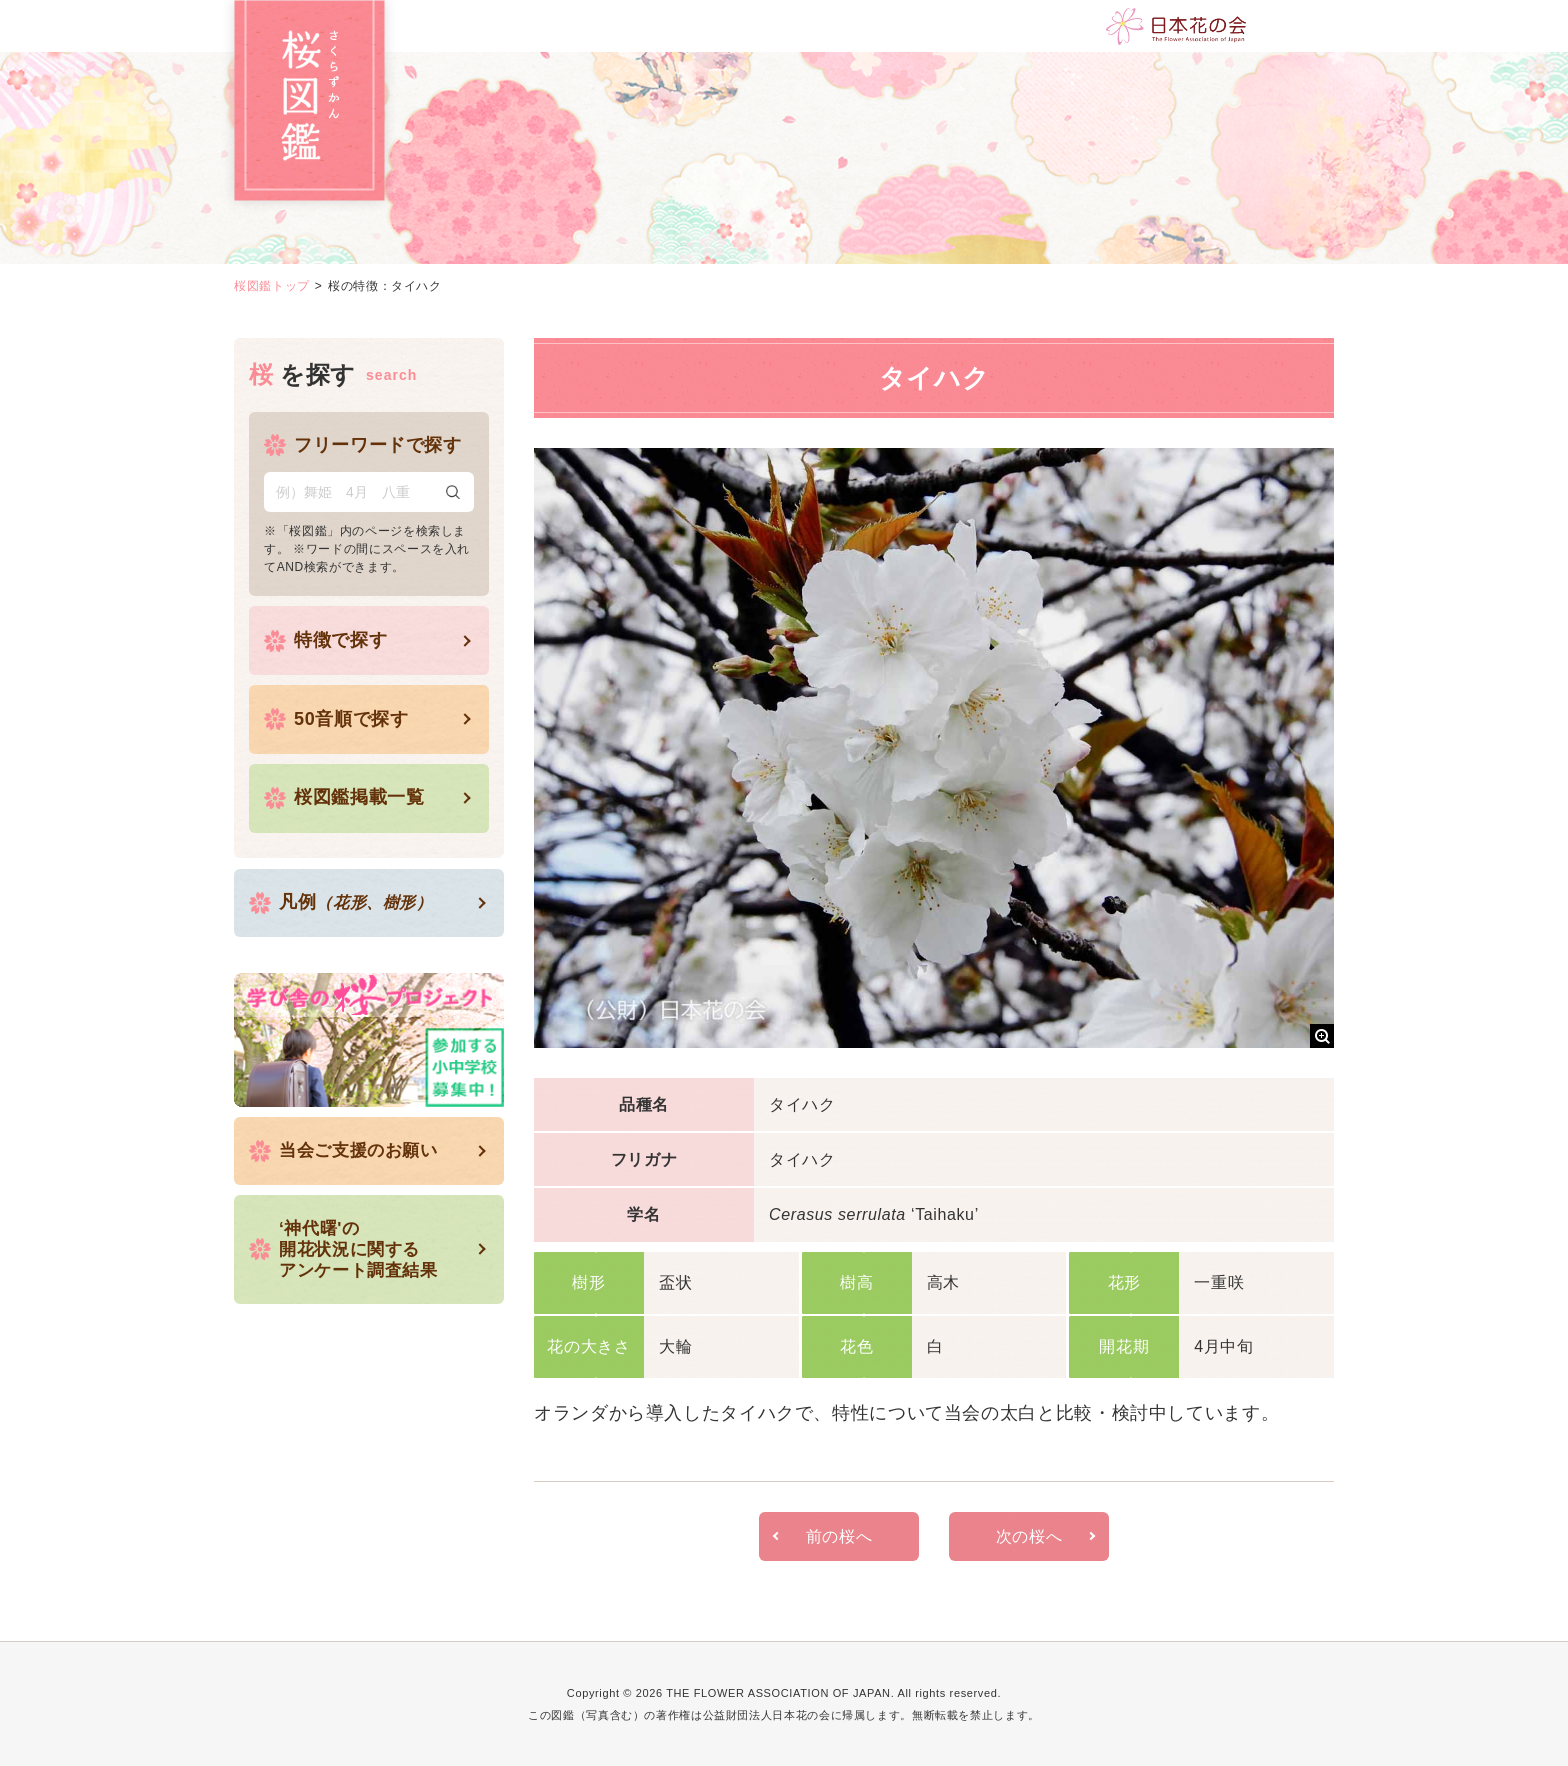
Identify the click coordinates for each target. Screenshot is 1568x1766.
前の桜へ (839, 1536)
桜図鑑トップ (272, 286)
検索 (453, 492)
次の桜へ (1029, 1536)
